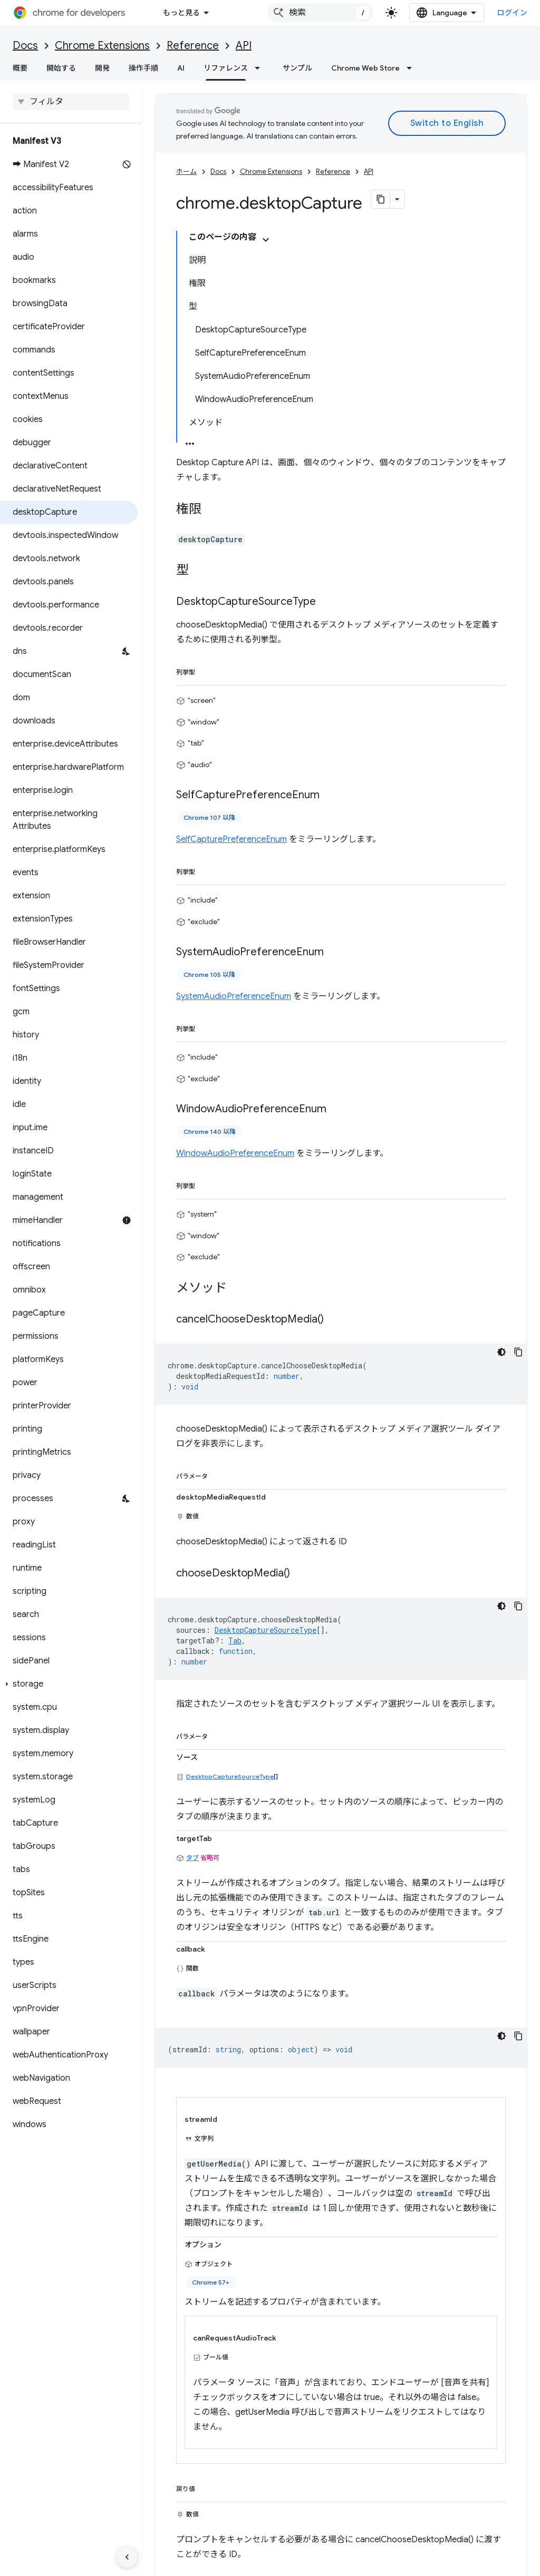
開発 (102, 68)
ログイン (512, 12)
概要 (20, 68)
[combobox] (320, 12)
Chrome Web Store (365, 68)
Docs (25, 45)
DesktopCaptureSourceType (230, 1776)
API (244, 45)
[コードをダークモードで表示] (501, 1352)
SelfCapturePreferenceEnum (231, 839)
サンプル (297, 68)
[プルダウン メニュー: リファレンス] (260, 68)
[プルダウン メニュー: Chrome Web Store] (412, 68)
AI (181, 68)
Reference (193, 45)
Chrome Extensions (102, 45)
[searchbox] (71, 101)
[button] (69, 1684)
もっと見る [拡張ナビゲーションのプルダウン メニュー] (181, 12)
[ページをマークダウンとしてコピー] (380, 199)
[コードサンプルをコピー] (518, 1352)
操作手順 (143, 68)
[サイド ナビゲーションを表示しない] (127, 2557)
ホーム (186, 171)
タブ (192, 1858)
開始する (61, 68)
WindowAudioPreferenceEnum (235, 1153)
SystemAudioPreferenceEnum (233, 996)
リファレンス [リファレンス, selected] (226, 68)
